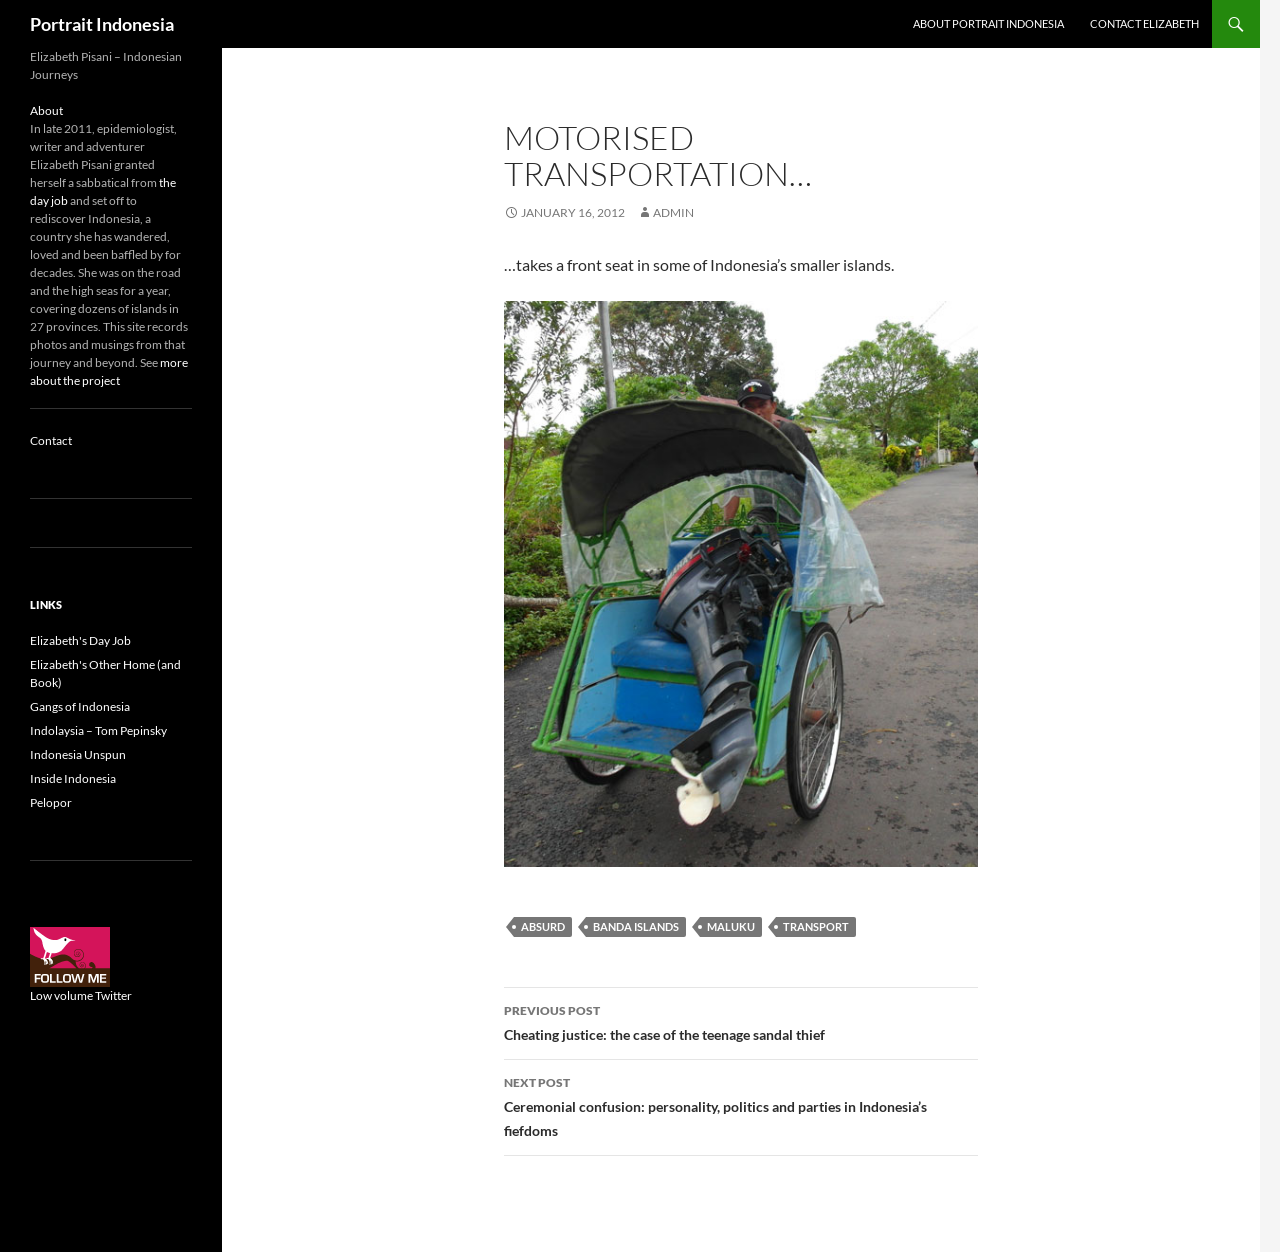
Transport (816, 926)
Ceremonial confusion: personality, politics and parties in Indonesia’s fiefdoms (741, 1105)
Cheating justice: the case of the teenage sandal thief (741, 1021)
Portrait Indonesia (102, 24)
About (46, 110)
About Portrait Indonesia (988, 23)
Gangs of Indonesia (80, 706)
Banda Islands (636, 926)
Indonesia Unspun (78, 754)
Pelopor (51, 802)
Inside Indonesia (73, 778)
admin (673, 212)
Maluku (731, 926)
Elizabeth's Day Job (80, 640)
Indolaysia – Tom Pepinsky (98, 730)
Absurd (543, 926)
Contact (51, 440)
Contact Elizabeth (1144, 23)
